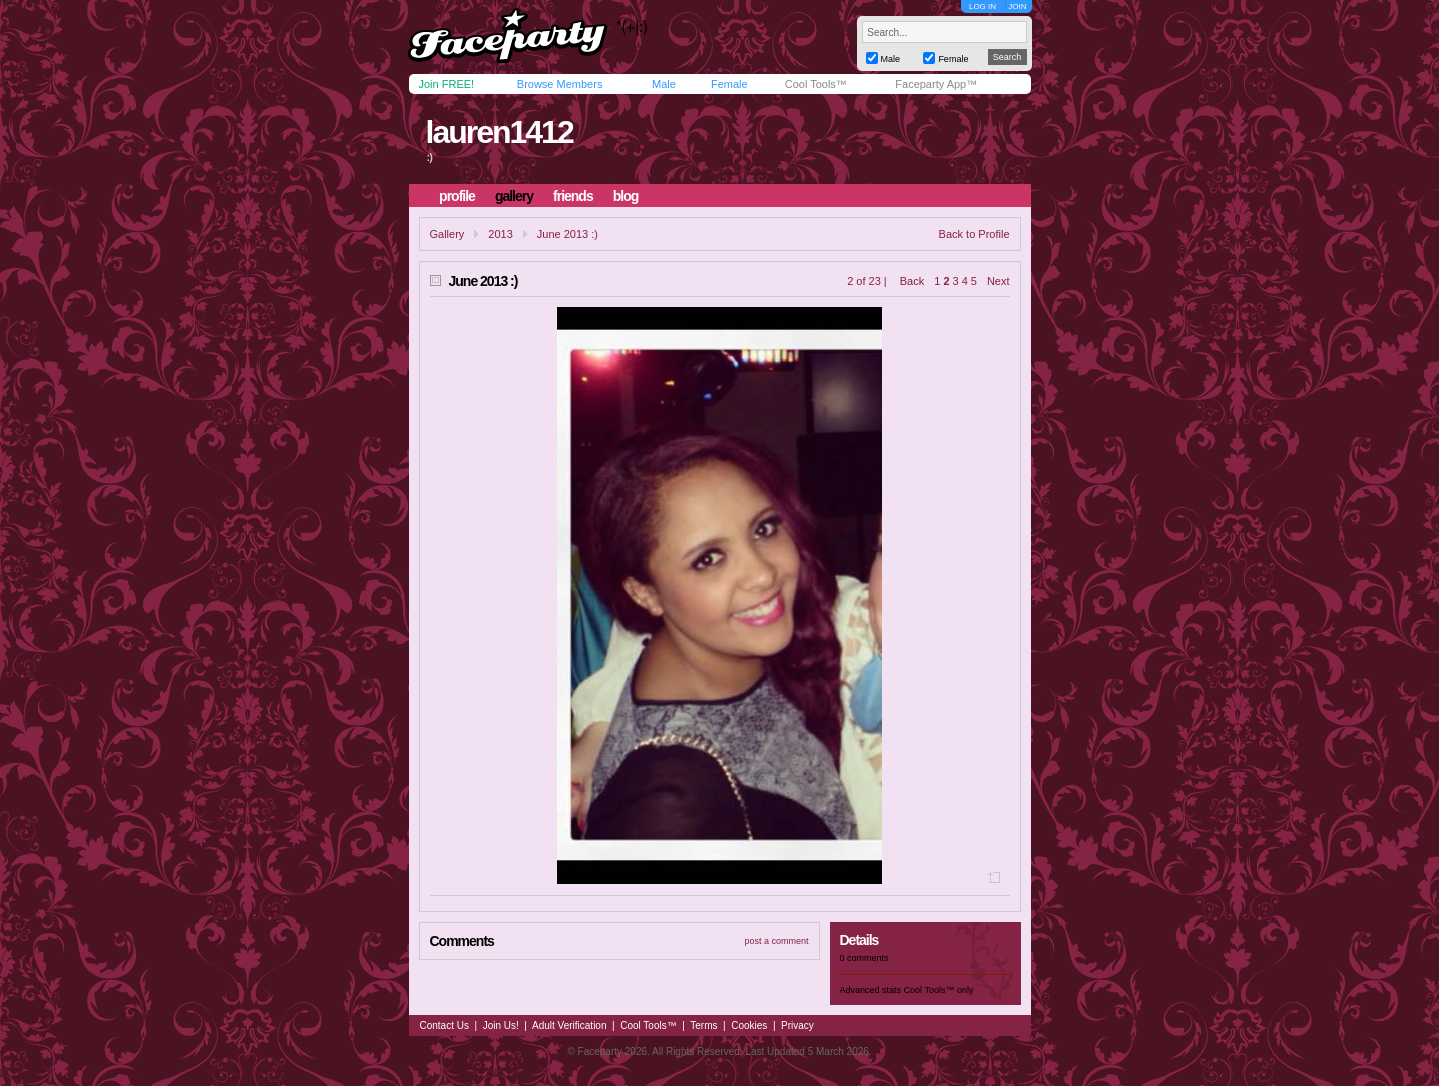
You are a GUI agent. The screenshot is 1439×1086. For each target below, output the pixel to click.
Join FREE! (447, 84)
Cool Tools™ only (939, 990)
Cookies (749, 1025)
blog (626, 196)
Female (729, 84)
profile (457, 196)
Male (664, 84)
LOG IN (982, 6)
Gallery (447, 234)
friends (573, 196)
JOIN (1017, 6)
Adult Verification (569, 1025)
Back (912, 281)
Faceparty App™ (936, 84)
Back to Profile (974, 234)
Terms (703, 1025)
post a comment (776, 941)
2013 (500, 234)
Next (998, 281)
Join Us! (501, 1025)
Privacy (797, 1025)
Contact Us (444, 1025)
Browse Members (560, 84)
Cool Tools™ (816, 84)
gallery (514, 196)
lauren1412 (498, 132)
